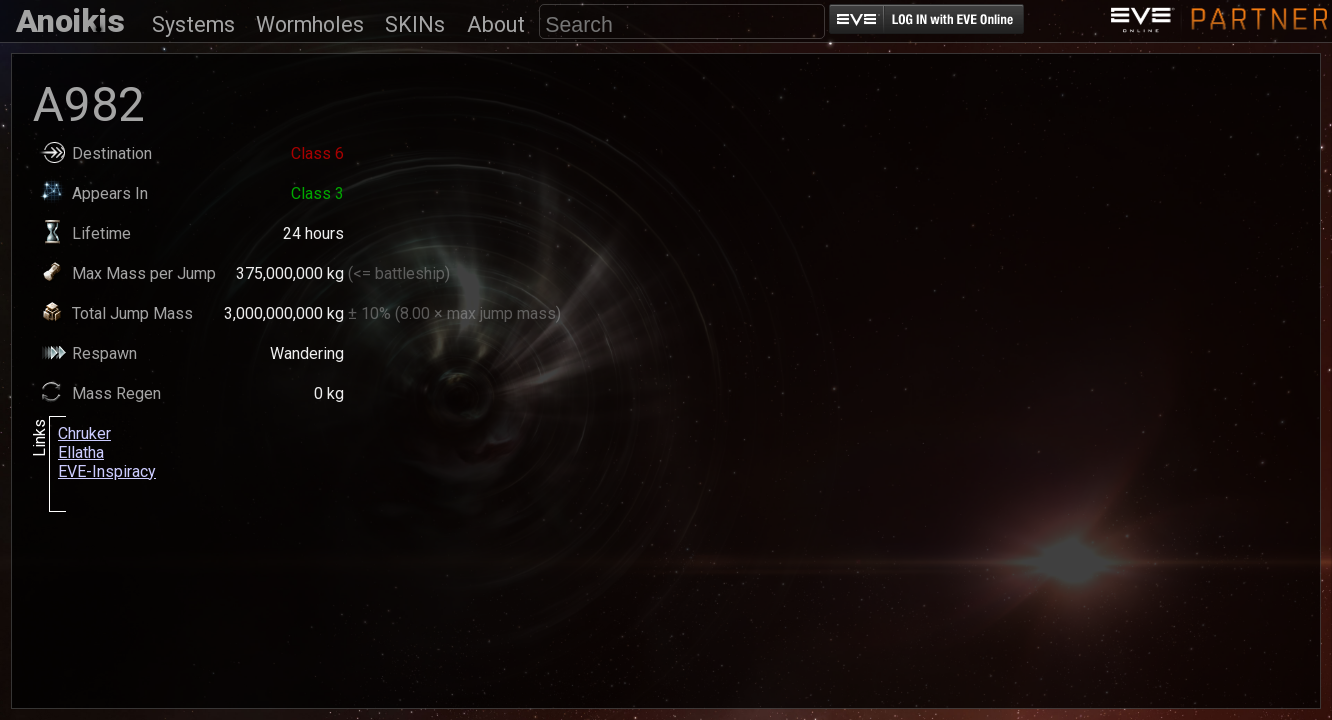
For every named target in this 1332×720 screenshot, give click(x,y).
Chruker (84, 433)
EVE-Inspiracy (107, 471)
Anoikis (70, 21)
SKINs (415, 24)
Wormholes (310, 24)
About (496, 24)
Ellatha (81, 452)
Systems (193, 24)
